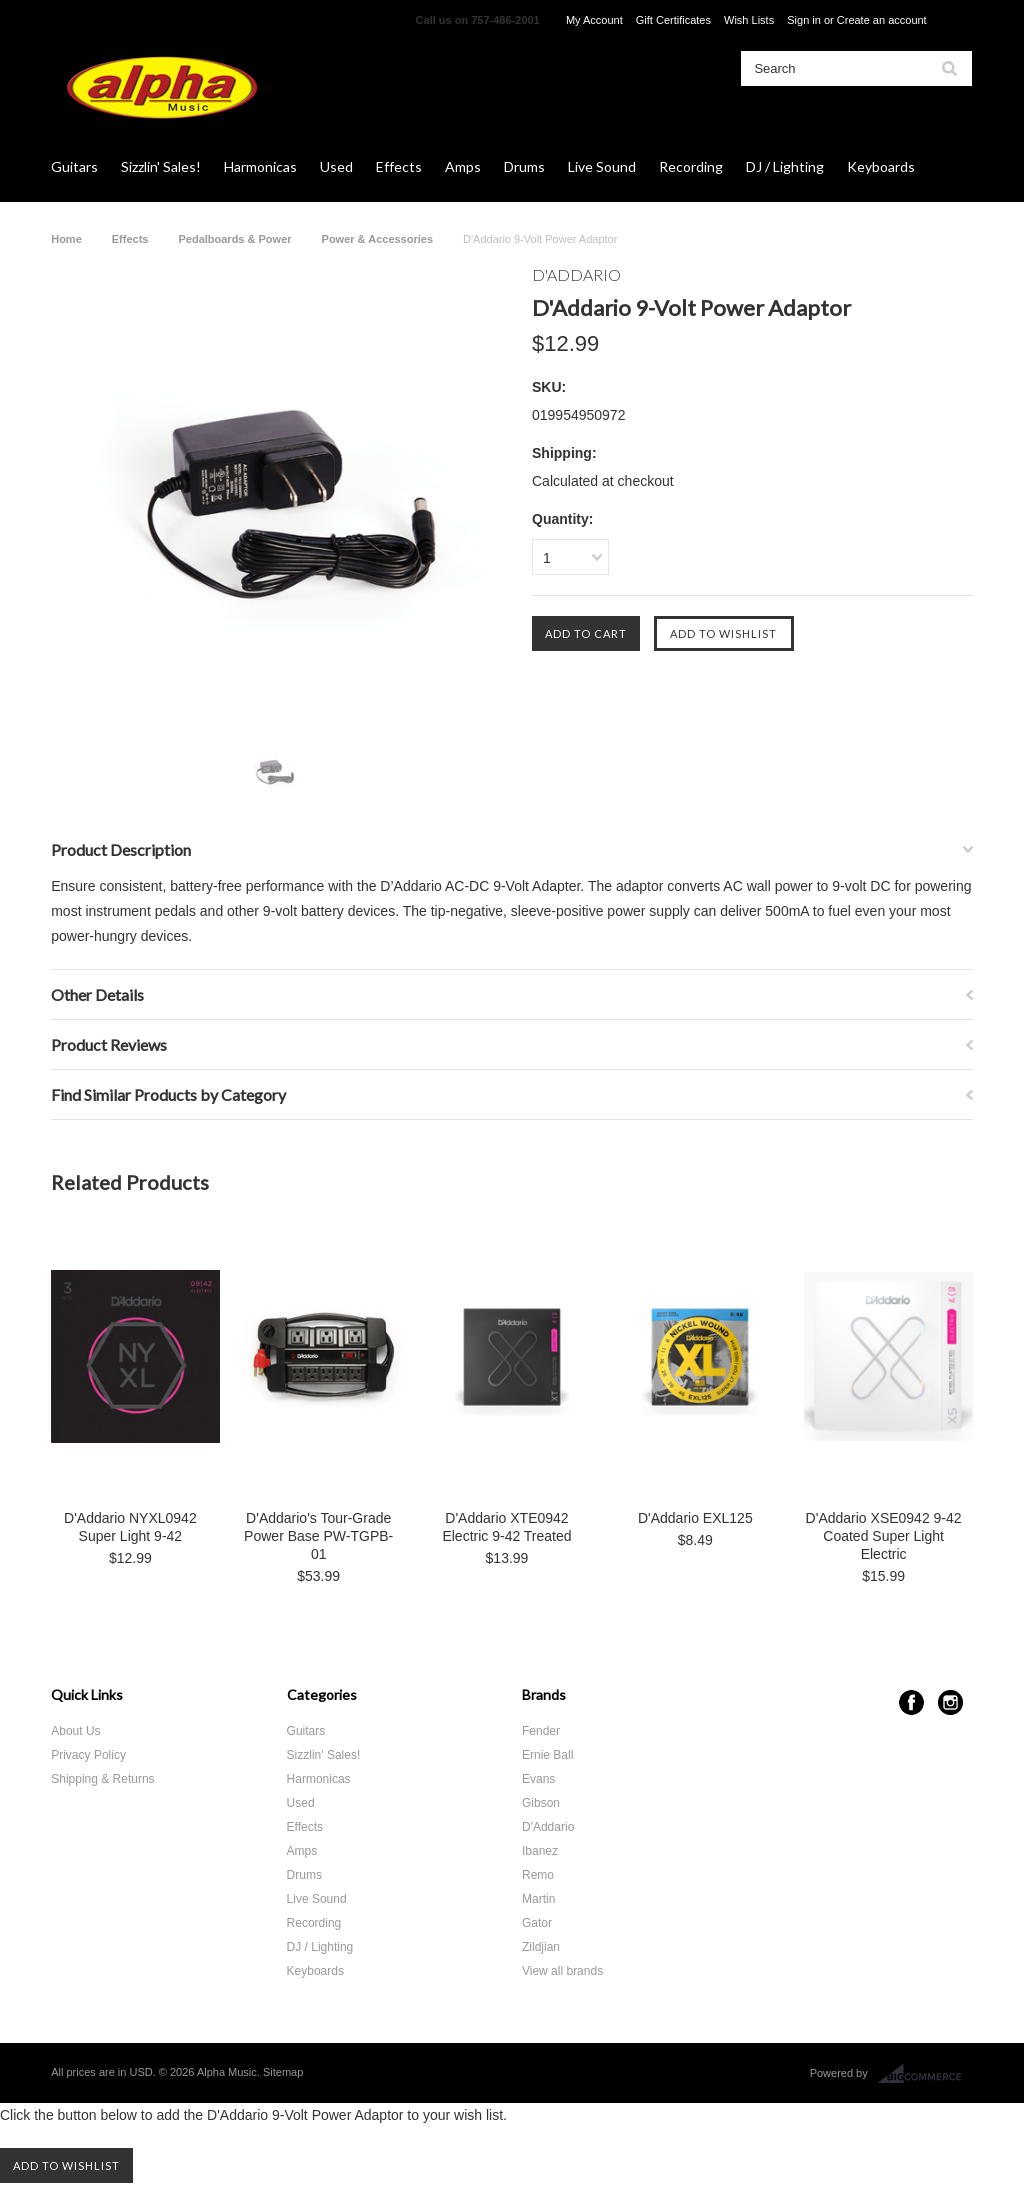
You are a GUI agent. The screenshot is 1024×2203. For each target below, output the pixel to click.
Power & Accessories (377, 239)
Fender (541, 1731)
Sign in (804, 20)
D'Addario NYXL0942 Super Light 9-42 (130, 1527)
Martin (538, 1899)
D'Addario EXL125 (695, 1518)
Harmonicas (260, 166)
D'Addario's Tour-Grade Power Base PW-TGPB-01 (318, 1536)
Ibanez (540, 1851)
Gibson (541, 1803)
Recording (691, 166)
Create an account (882, 20)
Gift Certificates (673, 20)
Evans (538, 1779)
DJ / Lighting (785, 166)
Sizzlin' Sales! (161, 166)
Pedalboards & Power (234, 239)
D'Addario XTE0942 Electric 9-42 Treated (506, 1527)
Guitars (74, 166)
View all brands (562, 1971)
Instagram (950, 1702)
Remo (538, 1875)
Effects (399, 166)
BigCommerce (925, 2074)
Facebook (911, 1702)
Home (66, 239)
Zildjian (541, 1947)
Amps (463, 166)
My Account (594, 20)
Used (336, 166)
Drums (524, 166)
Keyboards (881, 166)
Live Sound (602, 166)
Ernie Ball (547, 1755)
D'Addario (548, 1827)
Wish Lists (749, 20)
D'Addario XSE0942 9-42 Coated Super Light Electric (884, 1536)
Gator (537, 1923)
